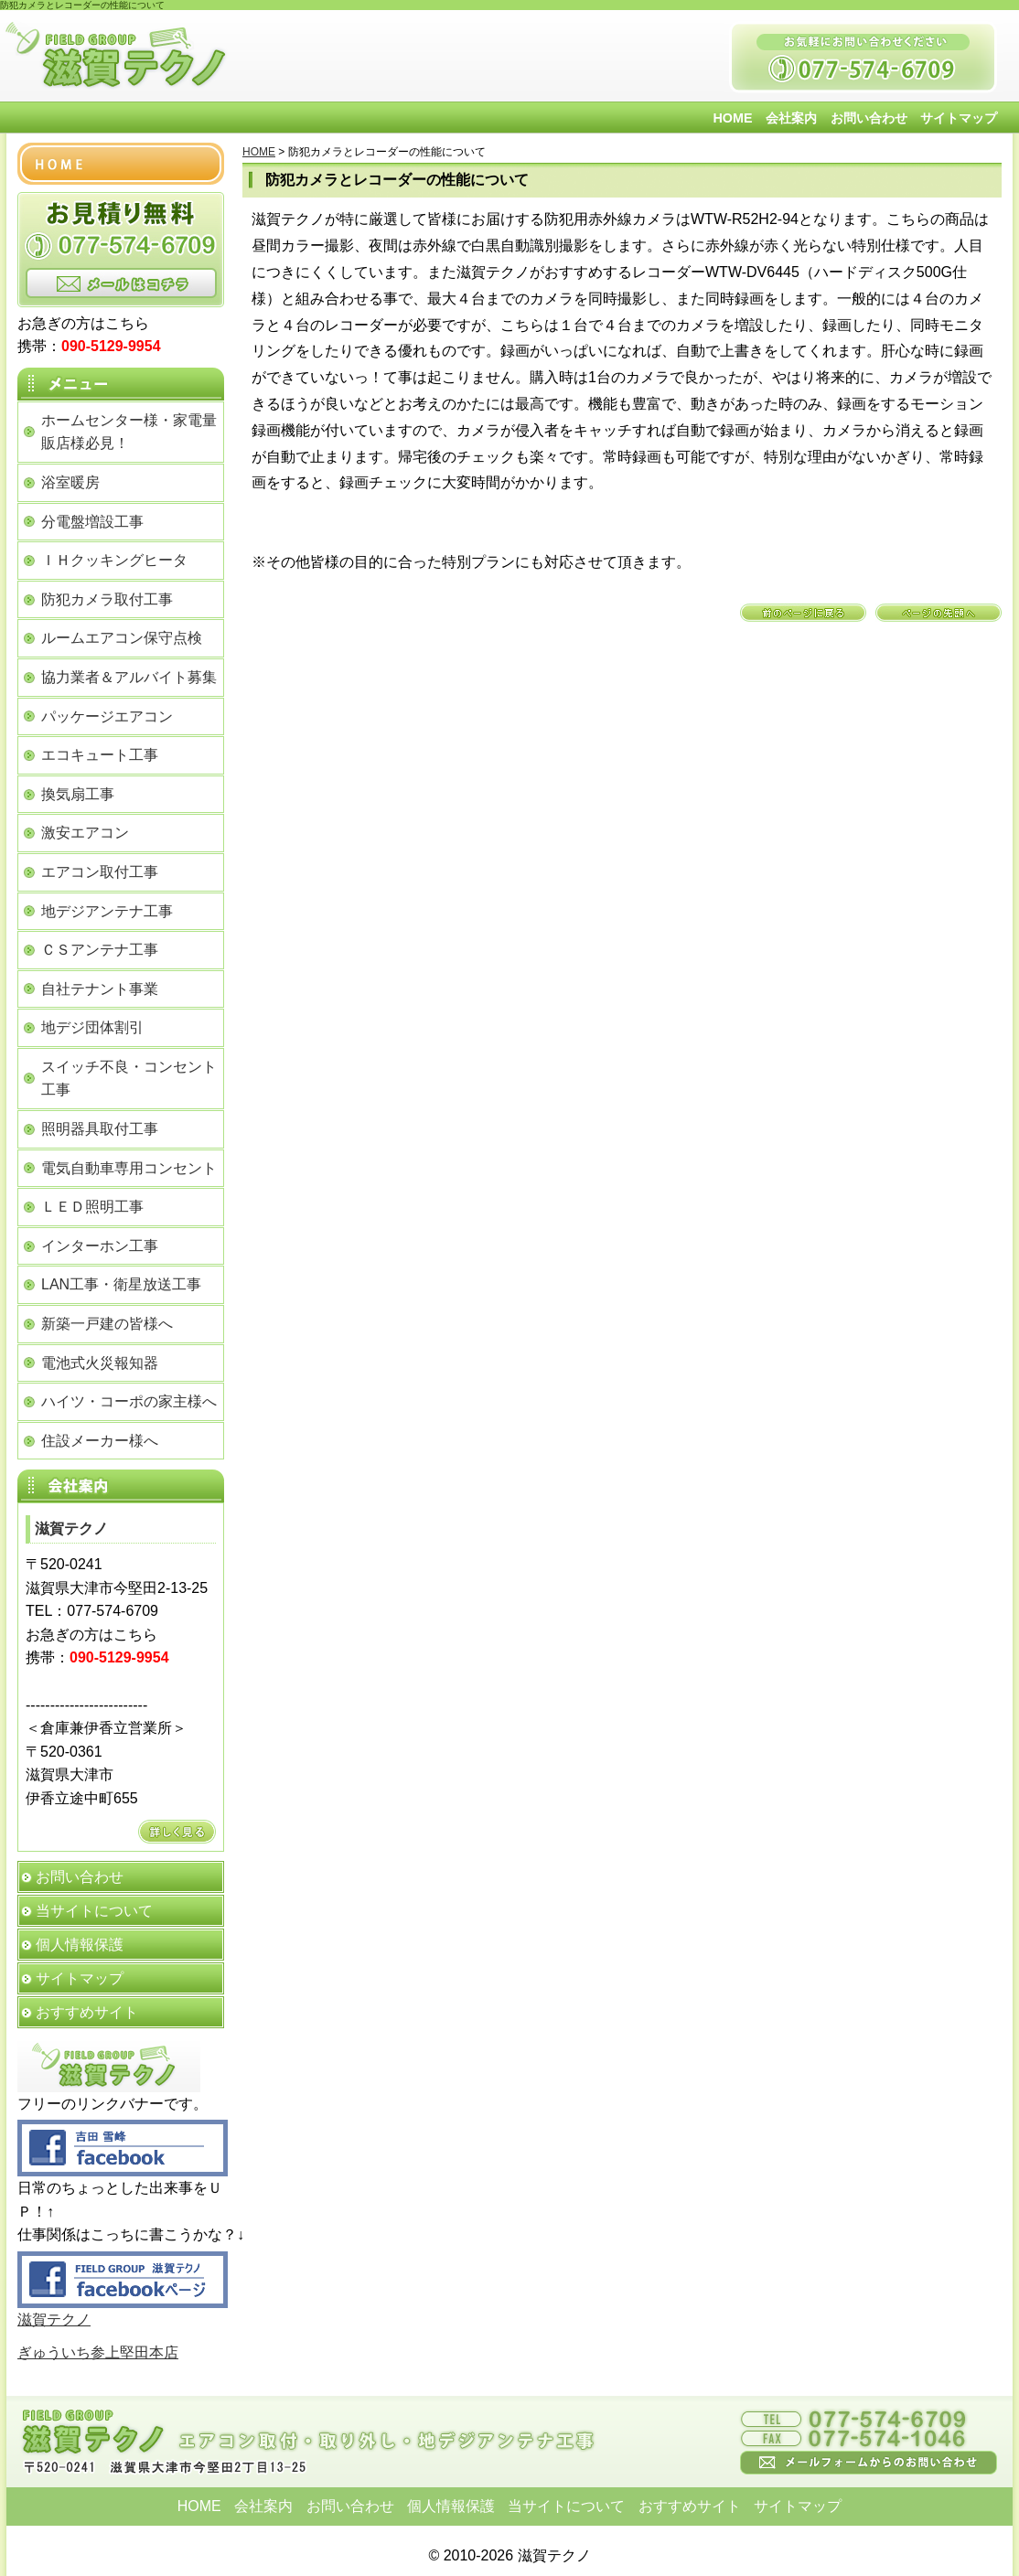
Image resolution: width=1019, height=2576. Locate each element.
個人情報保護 (79, 1944)
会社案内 (791, 118)
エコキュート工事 (99, 755)
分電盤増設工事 (92, 521)
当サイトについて (94, 1911)
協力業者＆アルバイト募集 (129, 677)
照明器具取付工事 (99, 1129)
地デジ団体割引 (92, 1027)
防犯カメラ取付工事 (107, 599)
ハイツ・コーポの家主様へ (129, 1401)
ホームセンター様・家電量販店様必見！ (129, 432)
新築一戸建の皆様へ (107, 1323)
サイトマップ (958, 118)
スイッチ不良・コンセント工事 (129, 1078)
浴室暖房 (70, 482)
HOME (732, 118)
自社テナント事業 (99, 989)
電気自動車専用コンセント (129, 1168)
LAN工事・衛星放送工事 (121, 1284)
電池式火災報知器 (99, 1363)
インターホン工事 (99, 1246)
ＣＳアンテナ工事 (99, 949)
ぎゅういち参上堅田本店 (97, 2352)
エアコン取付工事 (99, 872)
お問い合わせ (869, 118)
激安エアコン (85, 832)
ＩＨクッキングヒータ (114, 560)
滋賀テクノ (54, 2319)
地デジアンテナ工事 (107, 911)
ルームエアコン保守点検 (121, 638)
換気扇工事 (77, 794)
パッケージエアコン (107, 716)
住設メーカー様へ (99, 1440)
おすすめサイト (87, 2012)
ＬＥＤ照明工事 (92, 1206)
